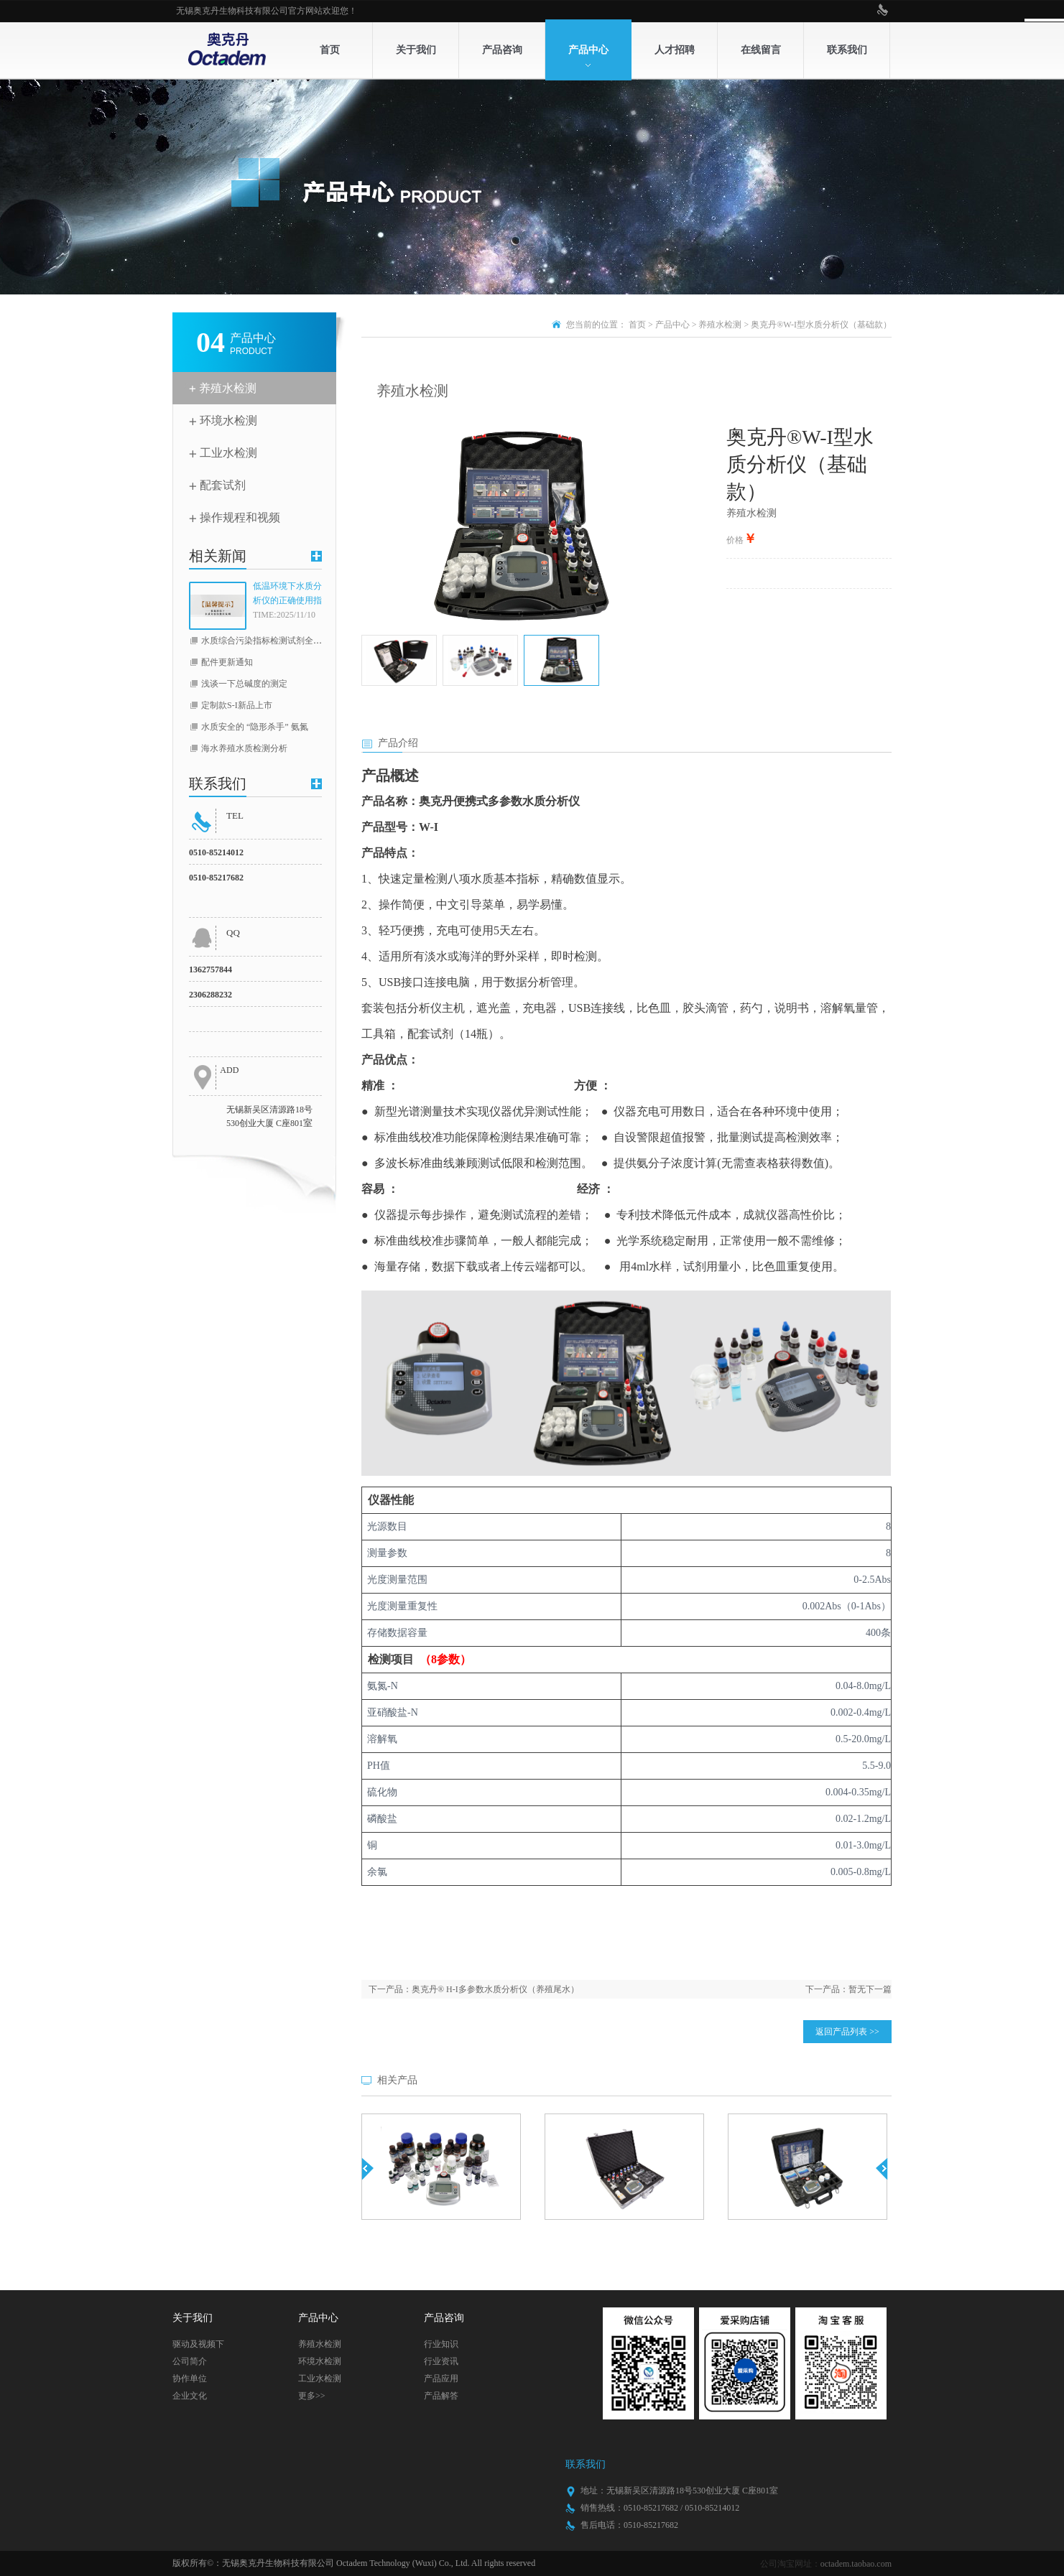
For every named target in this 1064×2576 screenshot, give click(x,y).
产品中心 (588, 50)
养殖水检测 (227, 388)
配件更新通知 (227, 662)
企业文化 (189, 2396)
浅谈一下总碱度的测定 (244, 684)
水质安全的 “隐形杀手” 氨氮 (254, 727)
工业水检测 (228, 453)
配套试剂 (223, 485)
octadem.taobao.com (856, 2564)
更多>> (311, 2396)
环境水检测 (228, 420)
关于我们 (416, 50)
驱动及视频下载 (198, 2346)
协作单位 (189, 2378)
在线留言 (761, 50)
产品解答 (441, 2396)
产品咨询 (502, 50)
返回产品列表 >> (847, 2032)
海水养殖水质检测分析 (244, 748)
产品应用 (441, 2378)
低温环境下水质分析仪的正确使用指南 (287, 594)
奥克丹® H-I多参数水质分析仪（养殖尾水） (495, 1989)
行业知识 (441, 2344)
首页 (330, 50)
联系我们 (847, 50)
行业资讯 (441, 2361)
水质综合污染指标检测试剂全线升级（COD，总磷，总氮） (313, 641)
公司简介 (189, 2361)
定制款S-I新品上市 (236, 705)
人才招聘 (674, 50)
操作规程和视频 (240, 517)
